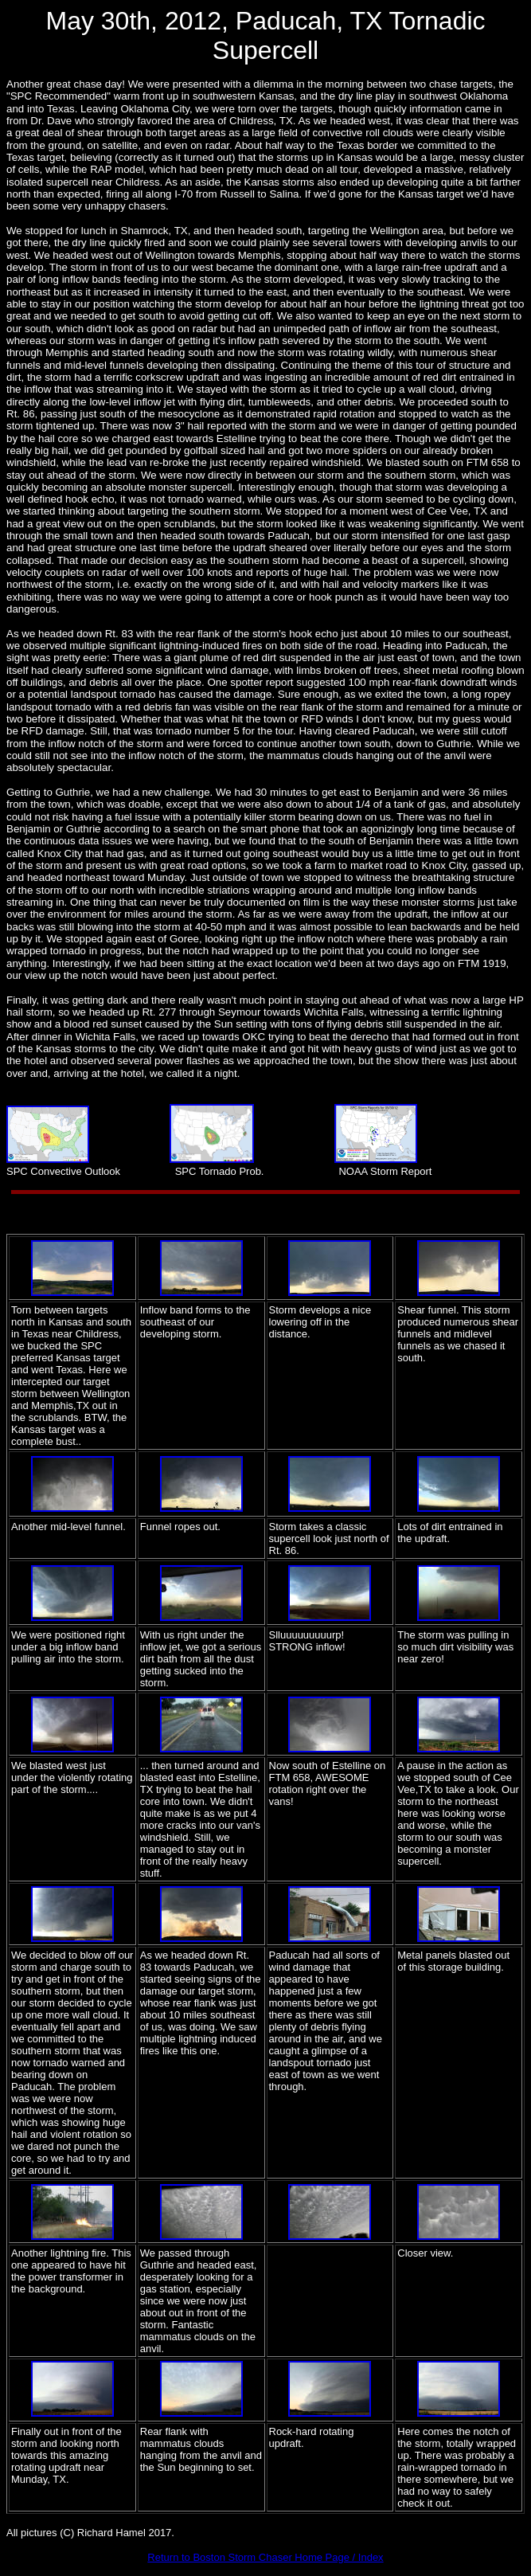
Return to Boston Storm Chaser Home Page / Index (265, 2557)
